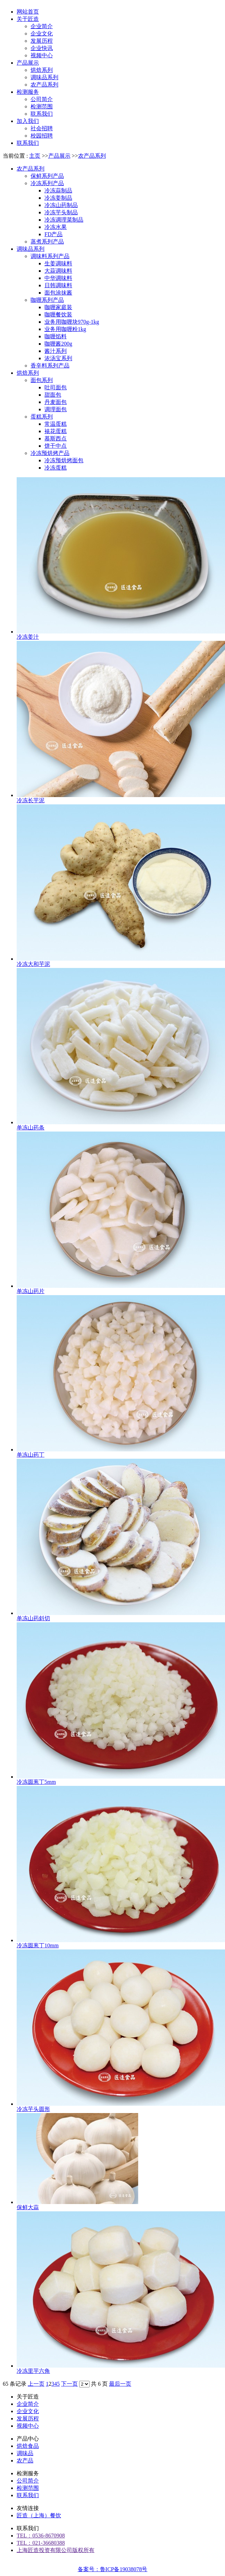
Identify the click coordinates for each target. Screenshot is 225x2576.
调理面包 (55, 409)
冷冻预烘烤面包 (63, 460)
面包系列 (42, 380)
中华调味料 (58, 278)
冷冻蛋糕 (55, 468)
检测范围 (28, 2488)
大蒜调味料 (58, 271)
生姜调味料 (58, 263)
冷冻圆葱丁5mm (36, 1782)
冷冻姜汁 (28, 637)
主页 (34, 156)
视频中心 (28, 2426)
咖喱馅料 (55, 336)
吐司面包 (55, 387)
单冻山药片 (30, 1291)
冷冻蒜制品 (58, 190)
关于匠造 (28, 2397)
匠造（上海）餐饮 (39, 2515)
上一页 (36, 2384)
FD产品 (53, 234)
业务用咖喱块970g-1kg (71, 322)
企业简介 (28, 2404)
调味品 (25, 2453)
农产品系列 (92, 156)
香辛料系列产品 (50, 365)
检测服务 (28, 2473)
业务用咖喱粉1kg (65, 329)
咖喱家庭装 (58, 307)
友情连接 (28, 2508)
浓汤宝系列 (58, 358)
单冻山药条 (30, 1127)
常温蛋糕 (55, 424)
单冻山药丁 (30, 1455)
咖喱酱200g (58, 344)
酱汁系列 (55, 351)
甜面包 (52, 395)
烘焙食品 (28, 2446)
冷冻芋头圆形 (33, 2109)
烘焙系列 (28, 373)
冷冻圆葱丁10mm (38, 1945)
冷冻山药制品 (61, 205)
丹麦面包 (55, 402)
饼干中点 (55, 446)
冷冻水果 (55, 227)
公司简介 (28, 2481)
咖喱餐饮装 (58, 314)
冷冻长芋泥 (30, 800)
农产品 (25, 2460)
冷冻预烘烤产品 (50, 453)
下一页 (69, 2384)
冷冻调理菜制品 (63, 220)
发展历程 (28, 2418)
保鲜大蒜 (28, 2207)
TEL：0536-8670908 (41, 2535)
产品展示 (59, 156)
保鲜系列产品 (47, 176)
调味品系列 (30, 249)
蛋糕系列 (42, 417)
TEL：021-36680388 (41, 2543)
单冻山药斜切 (33, 1618)
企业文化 (28, 2411)
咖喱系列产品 (47, 300)
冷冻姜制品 (58, 198)
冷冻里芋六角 (33, 2371)
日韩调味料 (58, 285)
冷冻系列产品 (47, 183)
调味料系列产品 (50, 256)
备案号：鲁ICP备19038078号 (113, 2569)
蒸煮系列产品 (47, 242)
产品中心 (28, 2439)
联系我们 (28, 2495)
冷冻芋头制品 (61, 212)
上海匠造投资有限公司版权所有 (55, 2550)
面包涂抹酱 (58, 293)
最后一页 (120, 2384)
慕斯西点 (55, 438)
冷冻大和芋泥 (33, 964)
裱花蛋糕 (55, 431)
